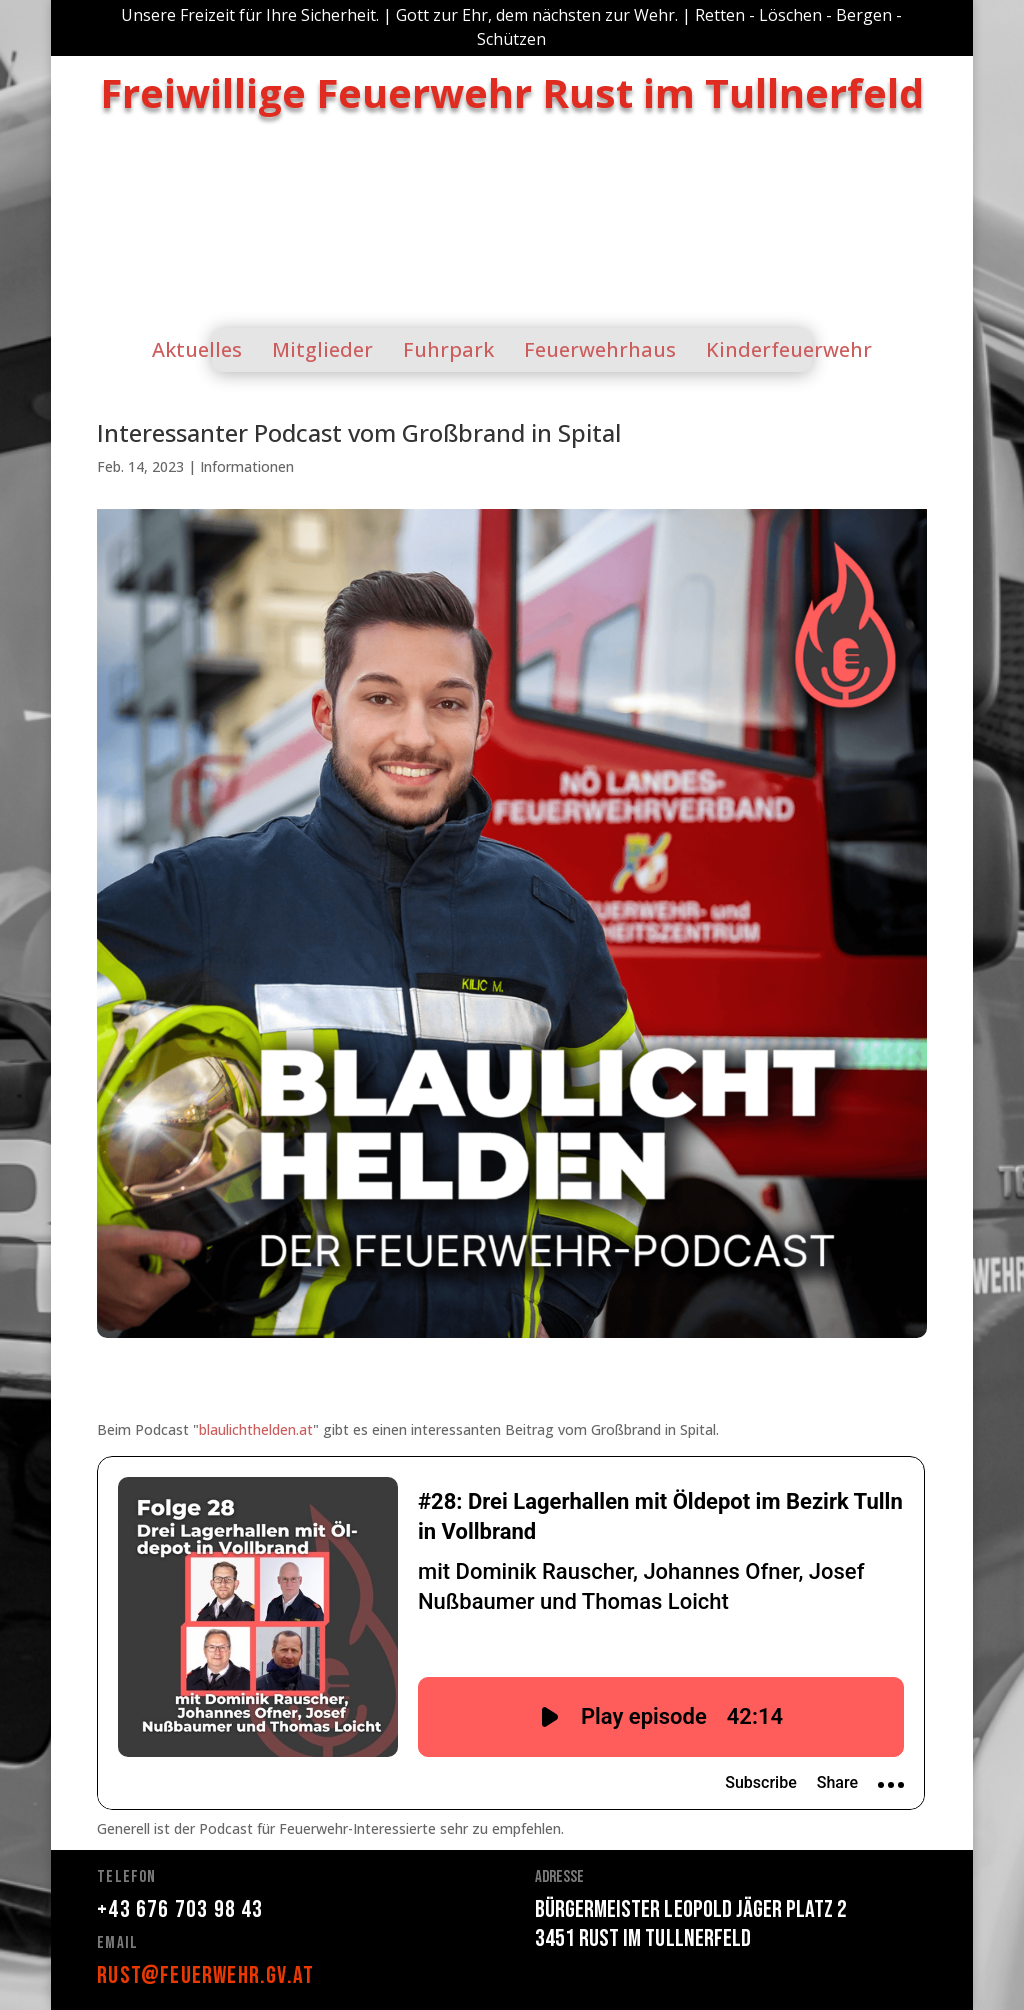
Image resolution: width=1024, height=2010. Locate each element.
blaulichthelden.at (256, 1429)
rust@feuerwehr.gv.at (205, 1975)
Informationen (247, 466)
